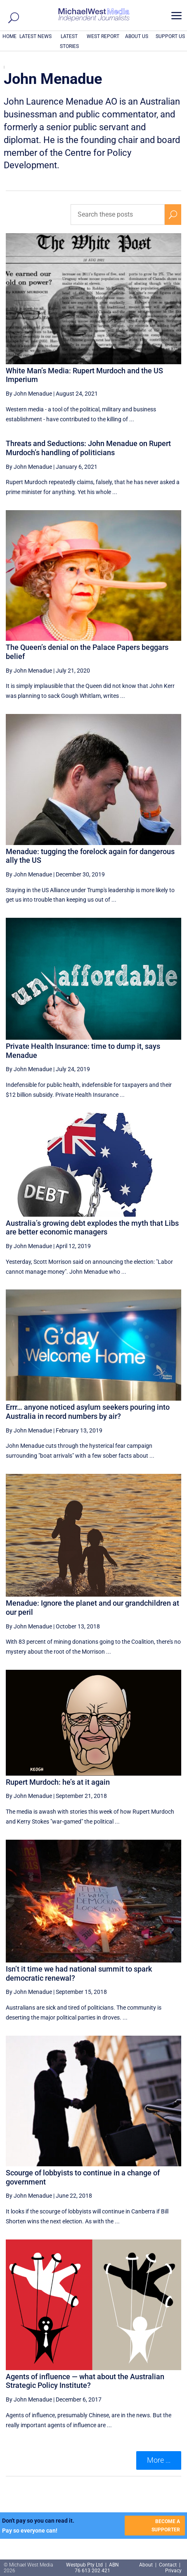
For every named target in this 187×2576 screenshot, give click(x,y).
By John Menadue (29, 393)
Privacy (173, 2571)
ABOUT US (136, 36)
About (146, 2565)
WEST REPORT (103, 36)
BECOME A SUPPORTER (165, 2526)
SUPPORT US (170, 36)
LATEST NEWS (35, 36)
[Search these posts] (118, 214)
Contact (168, 2565)
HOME (9, 36)
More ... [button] (158, 2460)
